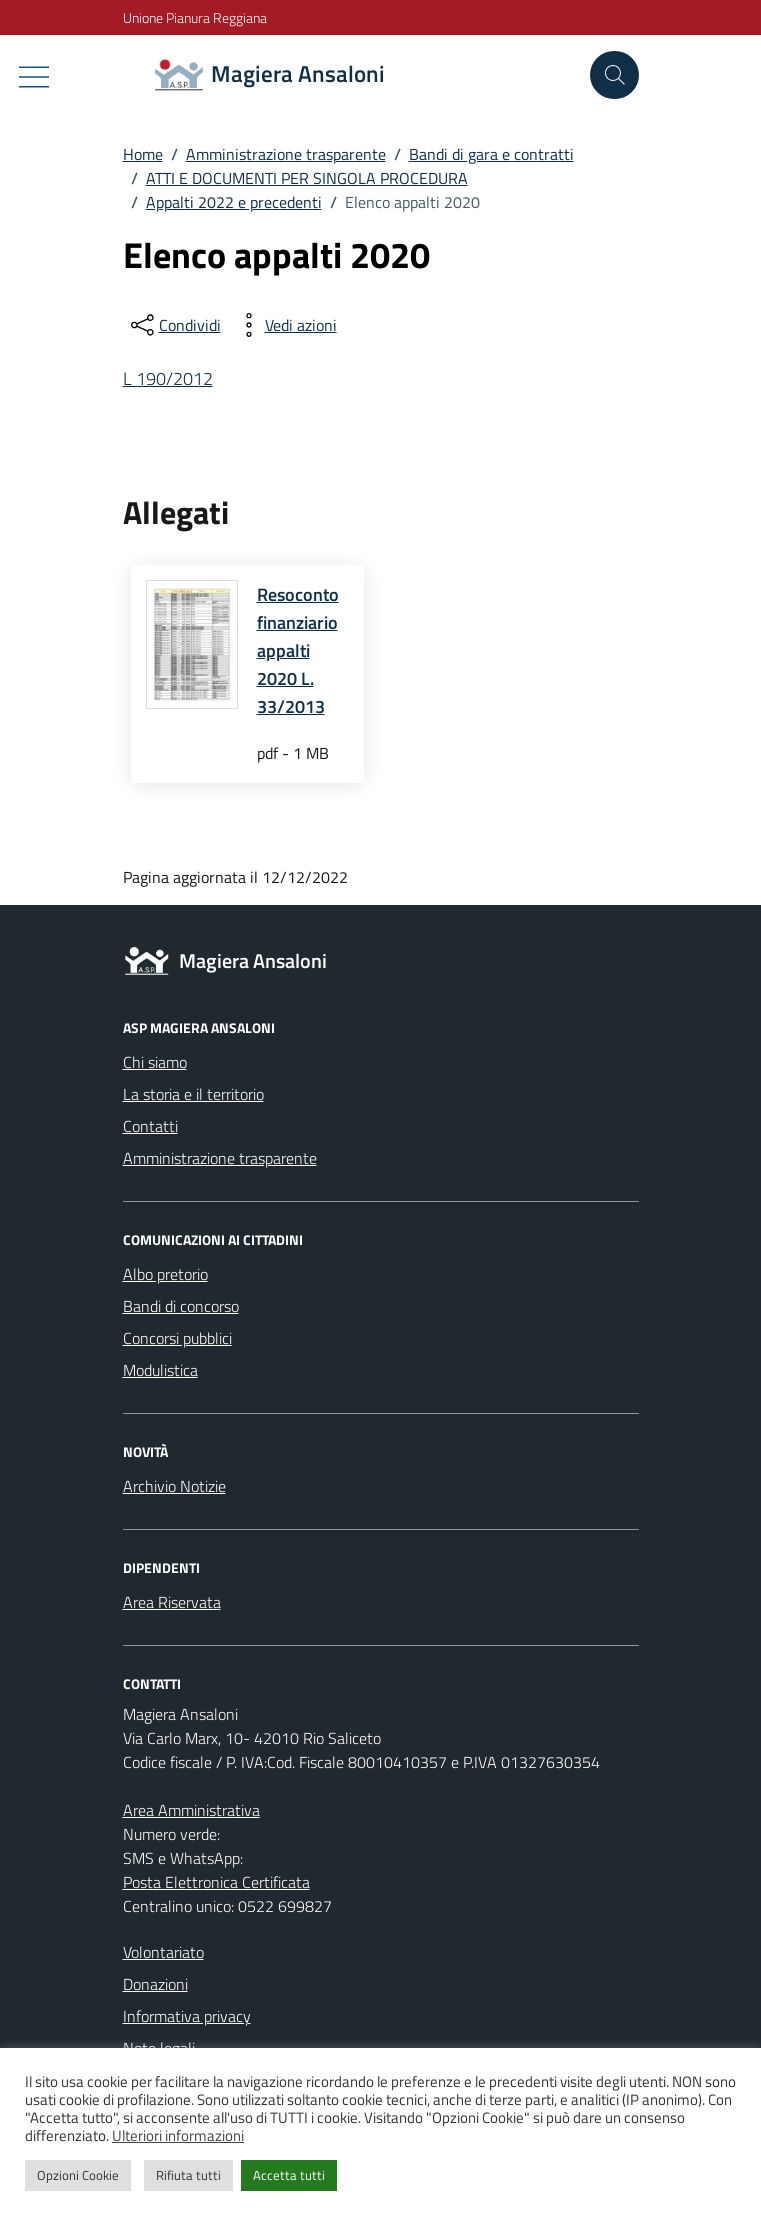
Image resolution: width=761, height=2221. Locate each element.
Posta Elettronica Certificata (216, 1882)
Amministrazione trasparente (220, 1158)
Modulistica (160, 1370)
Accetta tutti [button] (289, 2175)
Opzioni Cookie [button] (78, 2175)
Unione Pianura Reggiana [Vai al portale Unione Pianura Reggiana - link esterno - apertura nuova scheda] (195, 17)
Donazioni (155, 1984)
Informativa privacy (187, 2016)
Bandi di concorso (181, 1306)
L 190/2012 (168, 378)
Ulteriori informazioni (178, 2135)
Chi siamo (155, 1062)
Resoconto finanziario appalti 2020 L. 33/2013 (298, 650)
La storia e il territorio (193, 1094)
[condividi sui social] (174, 325)
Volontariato (163, 1952)
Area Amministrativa (191, 1810)
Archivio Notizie (174, 1486)
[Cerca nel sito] (614, 75)
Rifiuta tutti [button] (188, 2175)
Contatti (150, 1126)
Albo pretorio (165, 1274)
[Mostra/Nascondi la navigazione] (34, 77)
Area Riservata (172, 1602)
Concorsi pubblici (177, 1338)
